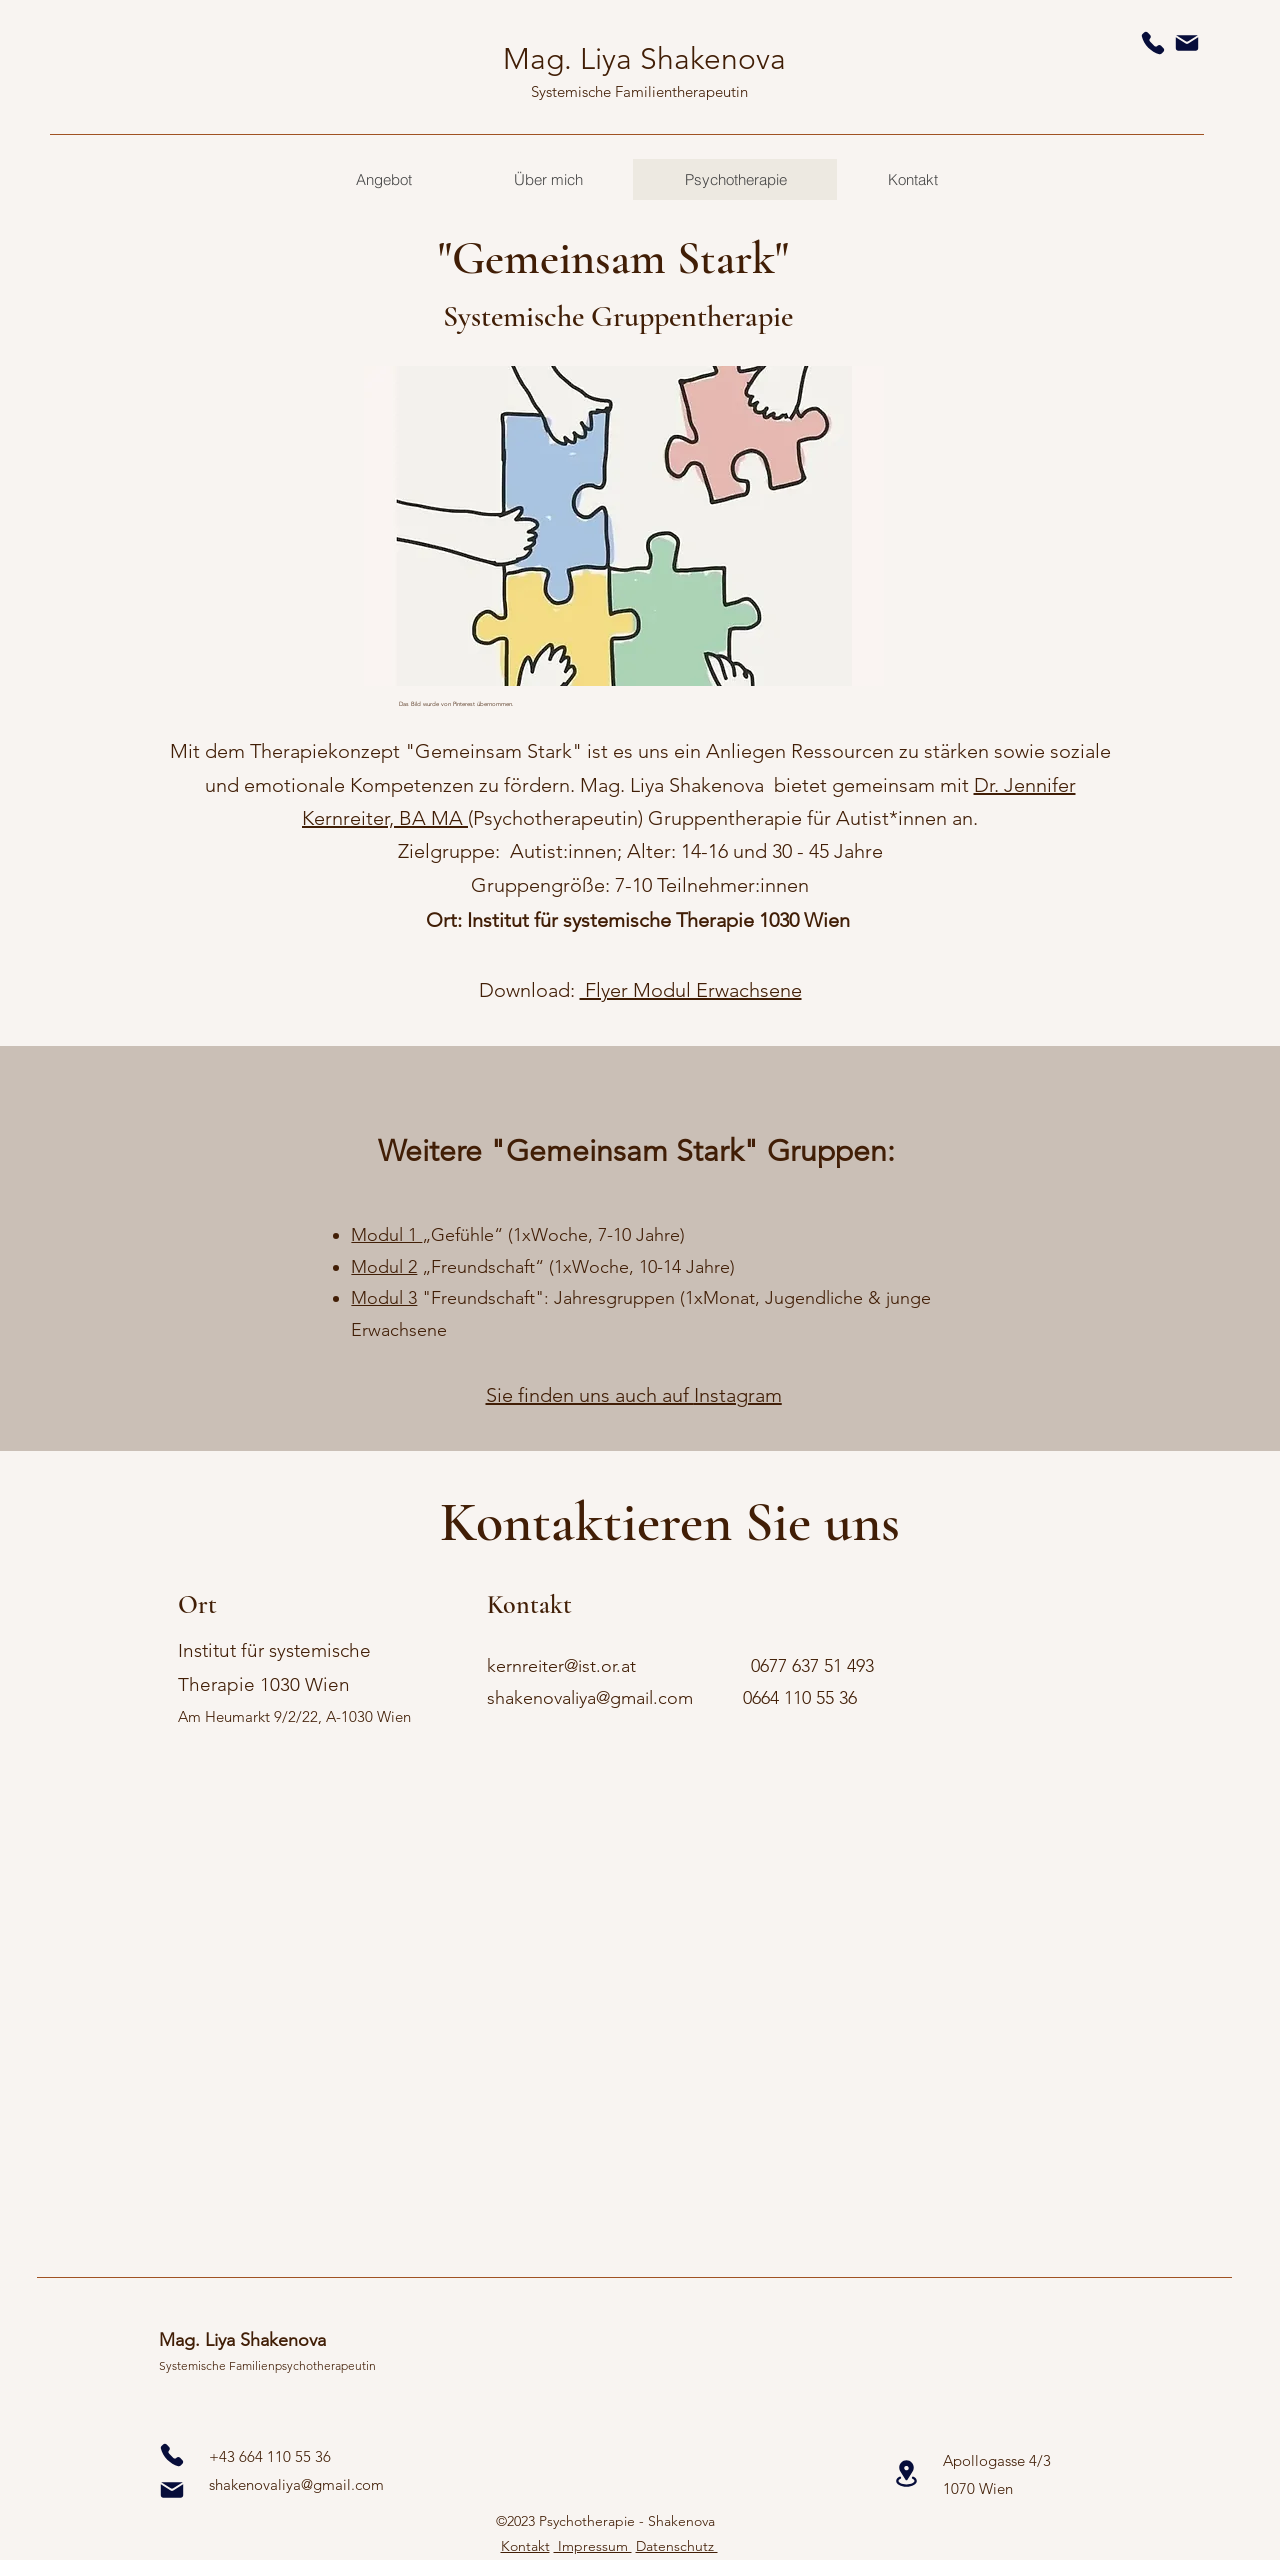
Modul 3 (384, 1298)
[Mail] (1187, 43)
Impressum (593, 2546)
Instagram (738, 1395)
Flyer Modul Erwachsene (691, 990)
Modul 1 (386, 1235)
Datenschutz (677, 2546)
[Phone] (1153, 43)
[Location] (906, 2473)
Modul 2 (384, 1267)
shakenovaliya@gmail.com (590, 1698)
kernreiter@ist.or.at (561, 1666)
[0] (172, 2455)
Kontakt (525, 2546)
